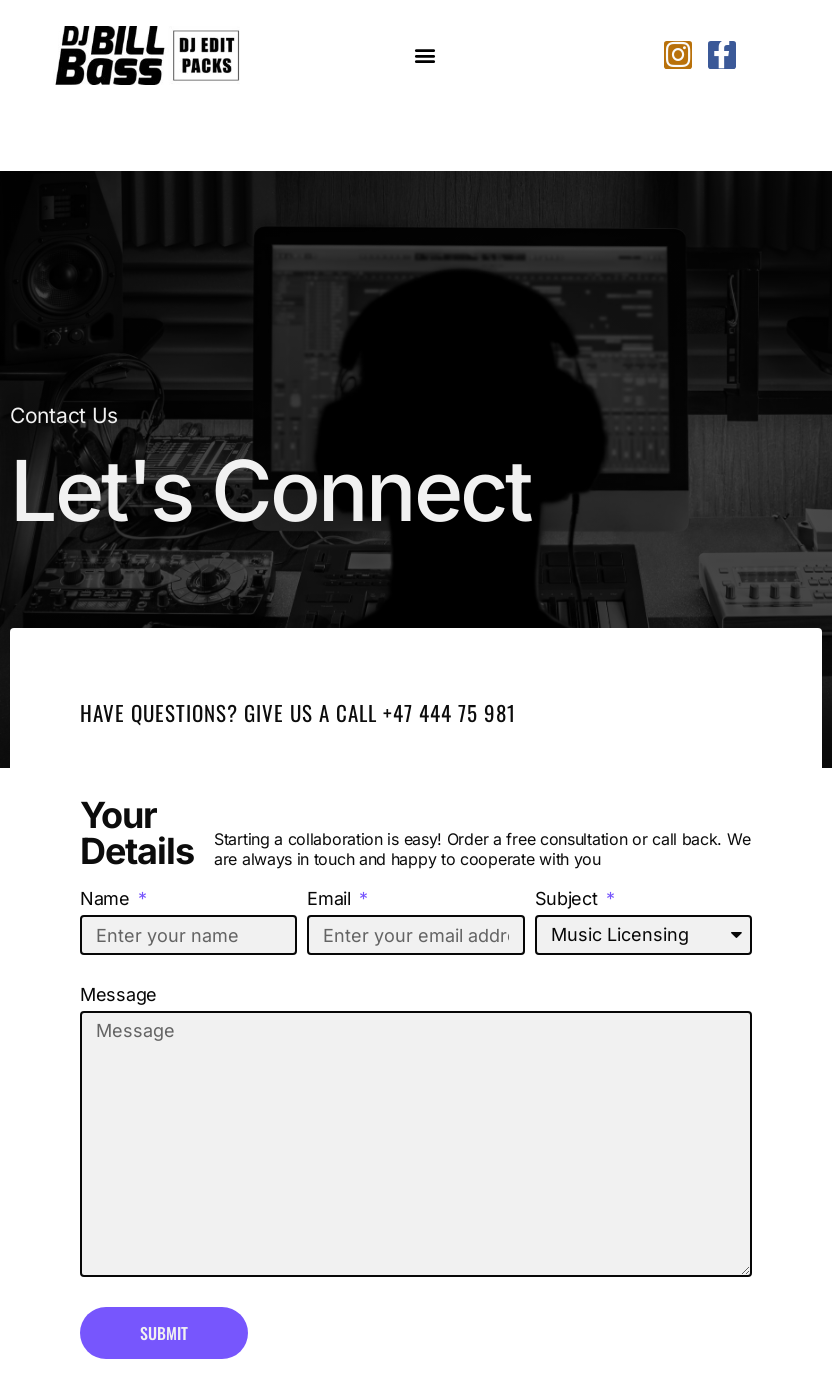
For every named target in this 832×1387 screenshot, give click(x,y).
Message (118, 995)
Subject (569, 899)
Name (107, 899)
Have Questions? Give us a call (231, 712)
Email (331, 899)
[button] (425, 55)
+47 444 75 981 (449, 712)
